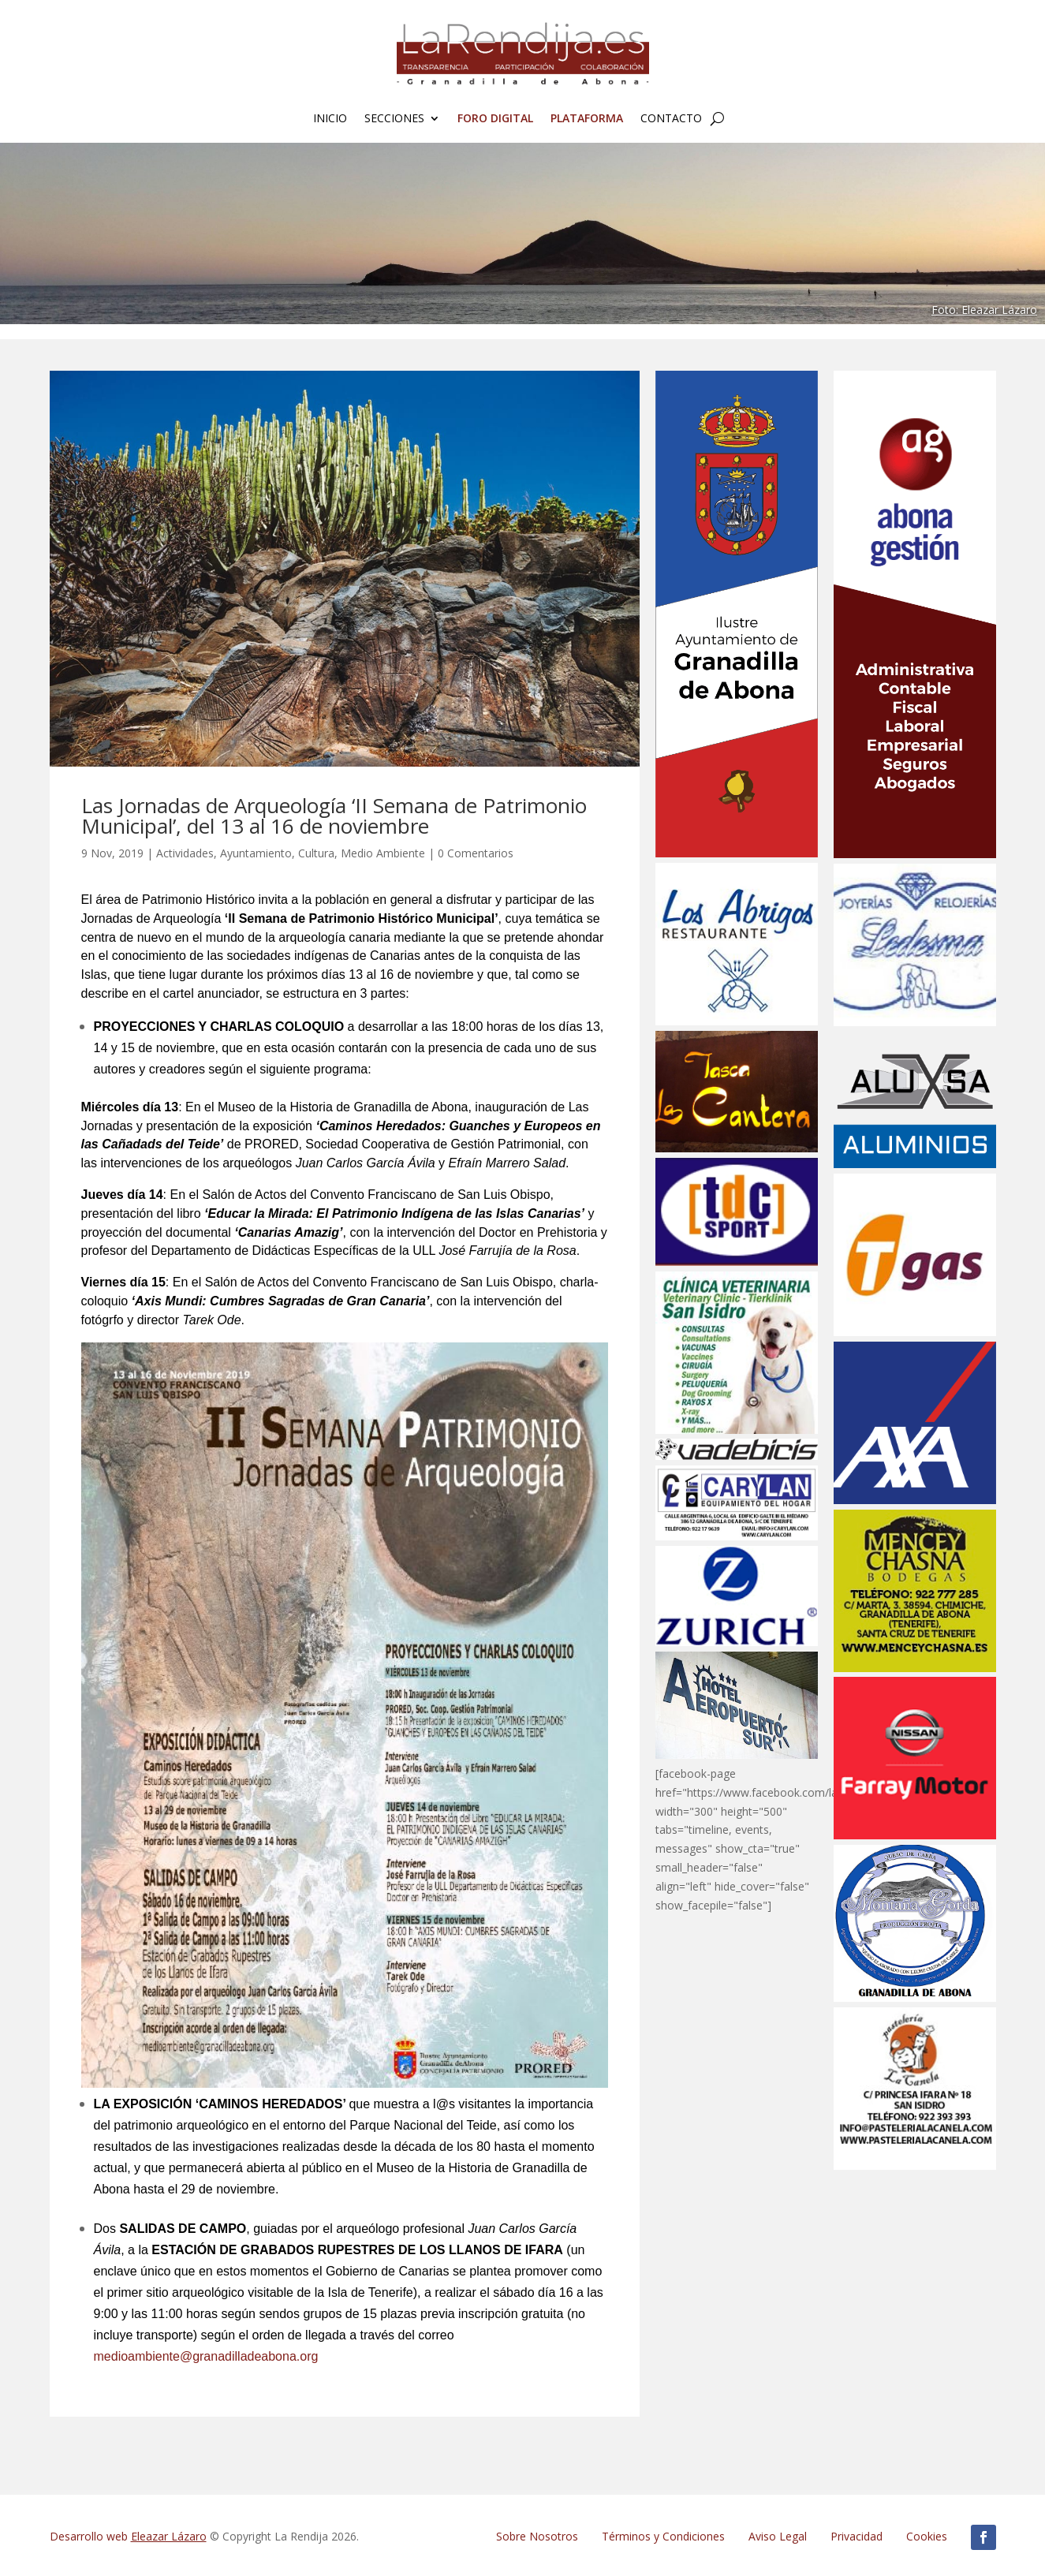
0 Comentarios (475, 853)
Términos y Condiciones (663, 2536)
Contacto (671, 119)
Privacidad (856, 2536)
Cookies (926, 2536)
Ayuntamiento (256, 853)
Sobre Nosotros (537, 2536)
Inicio (330, 119)
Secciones (394, 119)
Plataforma (586, 119)
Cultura (316, 853)
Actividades (185, 853)
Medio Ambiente (383, 853)
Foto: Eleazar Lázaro (984, 309)
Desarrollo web (128, 2536)
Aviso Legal (777, 2536)
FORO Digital (495, 119)
